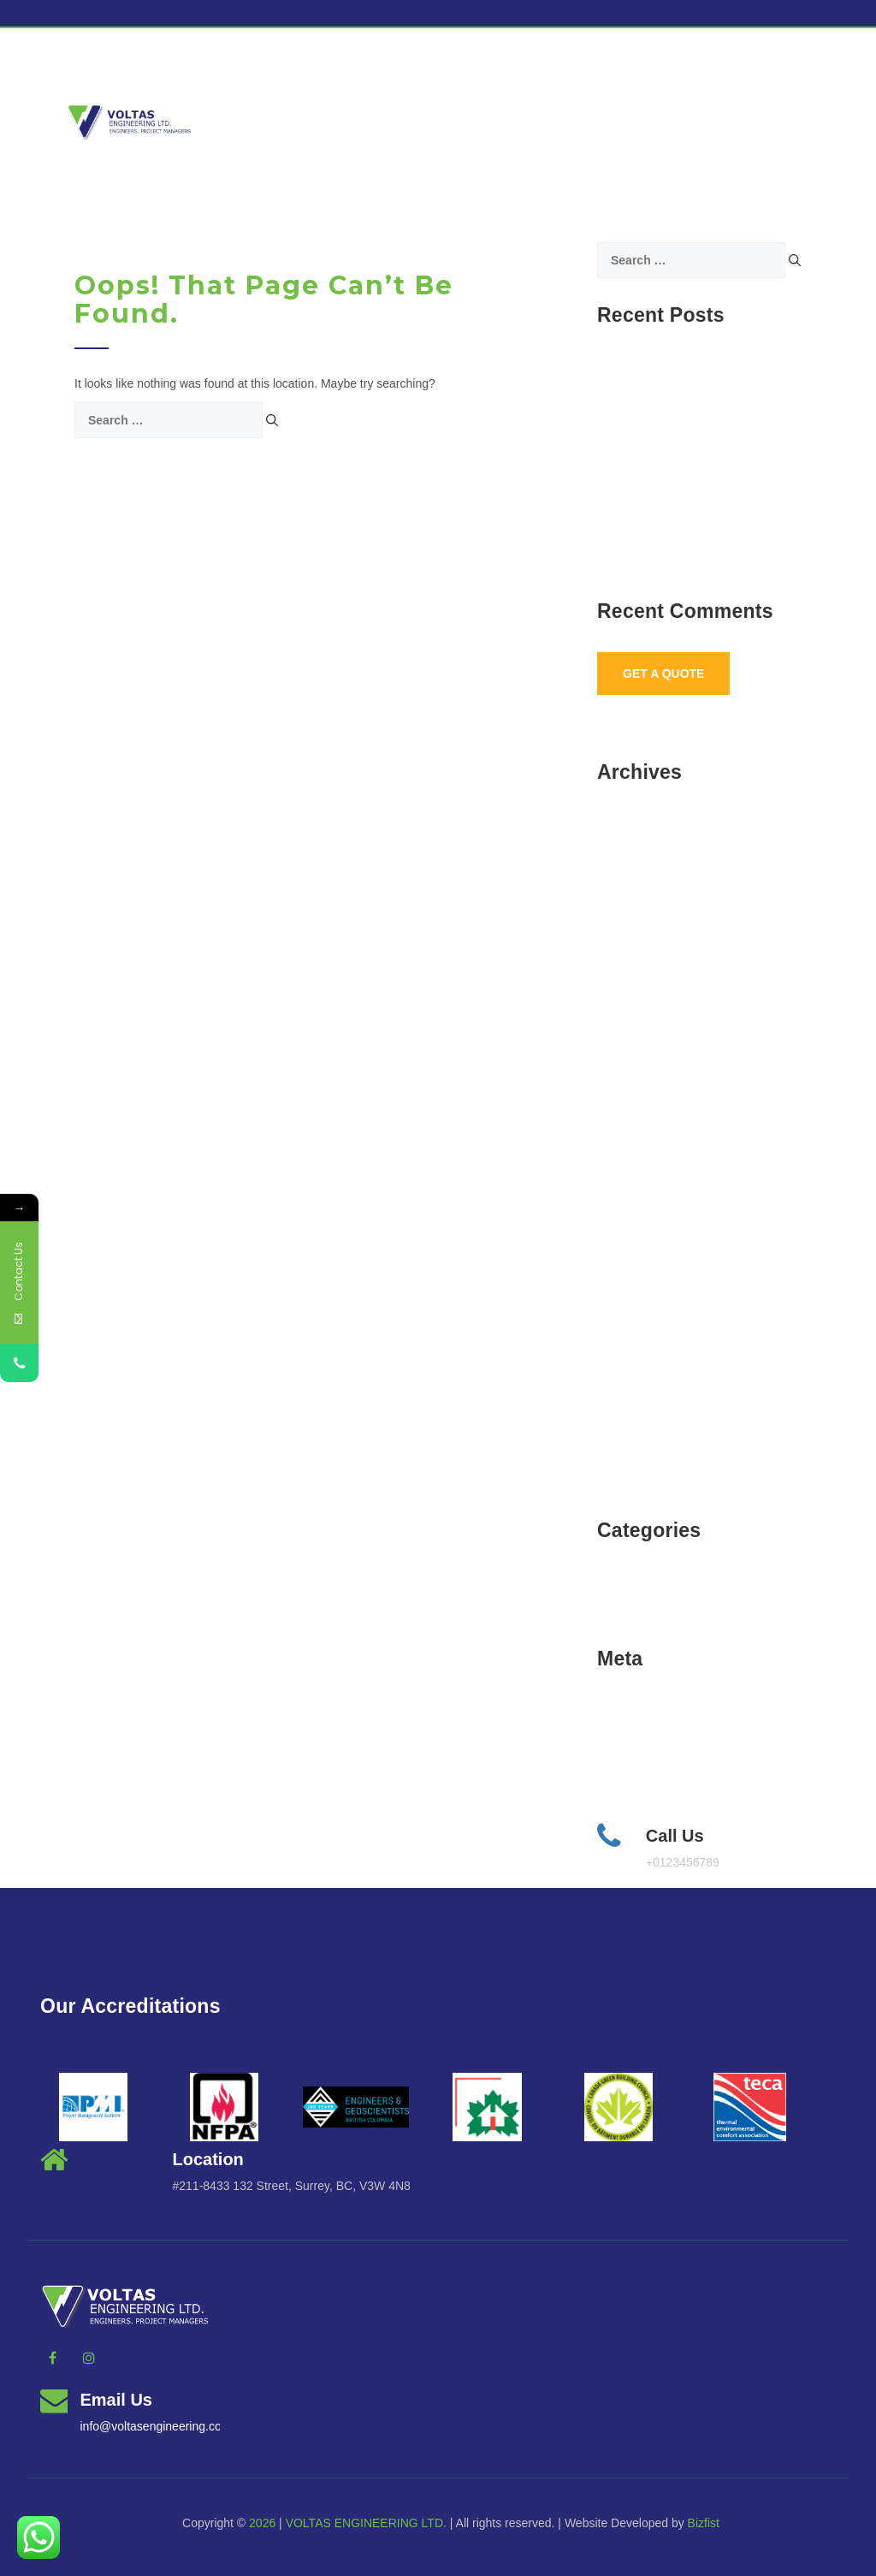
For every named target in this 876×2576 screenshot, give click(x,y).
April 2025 (630, 829)
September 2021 (647, 1486)
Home (245, 73)
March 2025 (635, 857)
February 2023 (642, 1213)
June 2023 (631, 1130)
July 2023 (629, 1103)
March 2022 (635, 1432)
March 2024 (635, 966)
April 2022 (630, 1404)
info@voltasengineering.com (156, 2426)
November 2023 (646, 1021)
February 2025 (642, 884)
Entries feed (635, 1743)
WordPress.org (643, 1798)
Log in (619, 1716)
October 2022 (640, 1240)
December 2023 (646, 993)
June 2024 (631, 911)
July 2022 (629, 1322)
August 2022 (637, 1295)
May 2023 (629, 1158)
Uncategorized (642, 1615)
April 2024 (630, 939)
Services (463, 73)
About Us (343, 73)
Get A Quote (663, 673)
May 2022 (629, 1377)
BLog (617, 1587)
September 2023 (647, 1048)
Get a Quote (583, 73)
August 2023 (637, 1076)
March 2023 (635, 1185)
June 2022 (631, 1349)
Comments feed (646, 1771)
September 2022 (647, 1267)
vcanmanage (270, 162)
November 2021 (646, 1459)
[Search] (272, 420)
